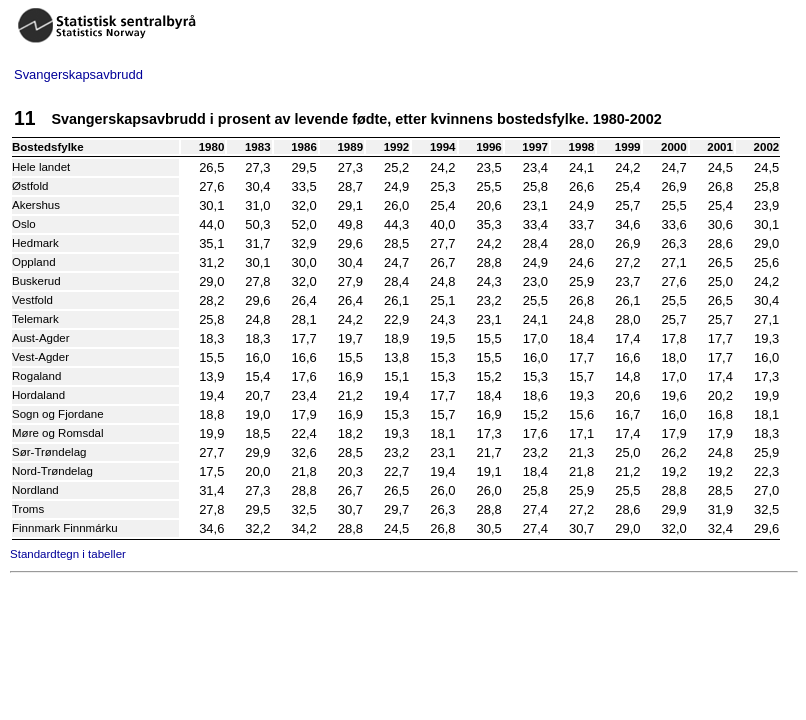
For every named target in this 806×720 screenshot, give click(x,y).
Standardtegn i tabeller (68, 554)
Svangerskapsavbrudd (78, 74)
